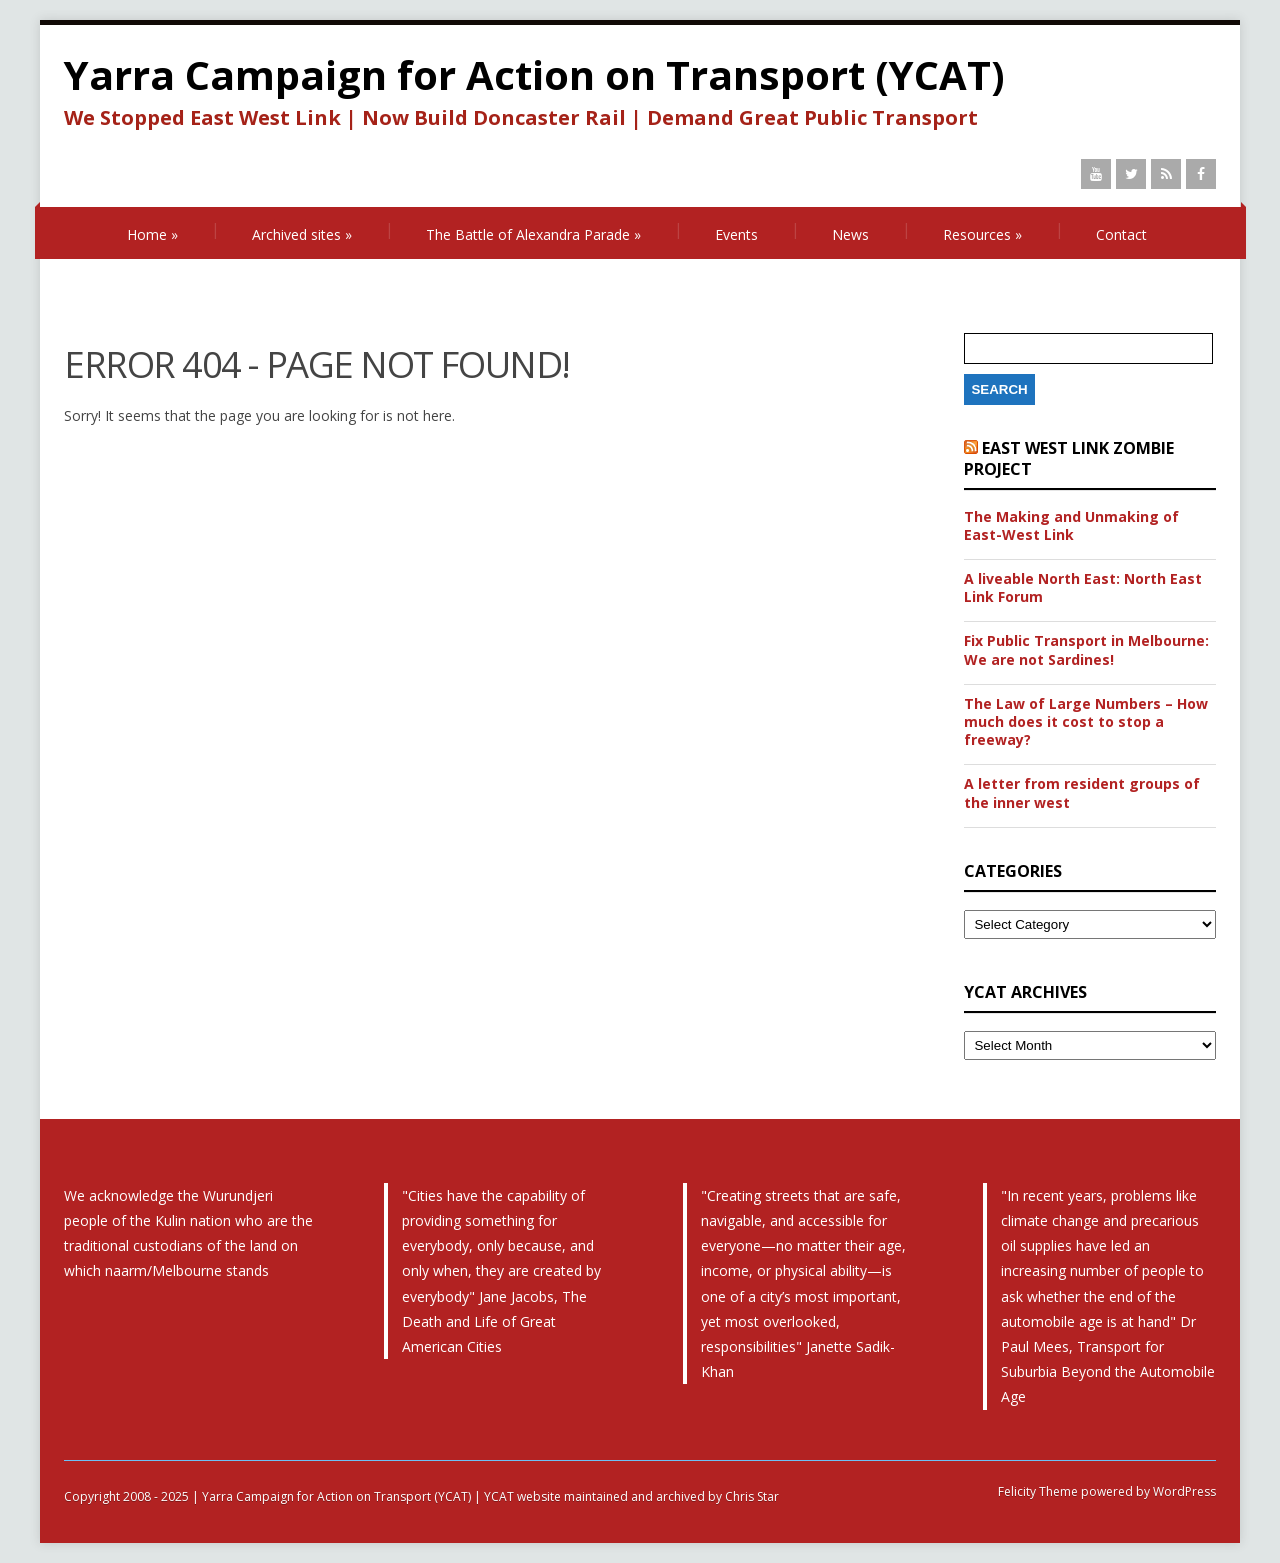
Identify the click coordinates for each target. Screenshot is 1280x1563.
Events (736, 234)
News (850, 234)
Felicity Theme (1038, 1491)
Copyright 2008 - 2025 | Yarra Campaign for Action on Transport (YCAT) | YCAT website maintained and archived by (394, 1496)
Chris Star (752, 1496)
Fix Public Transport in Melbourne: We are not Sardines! (1086, 650)
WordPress (1183, 1491)
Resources (982, 234)
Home (152, 234)
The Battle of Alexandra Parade (533, 234)
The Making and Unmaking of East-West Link (1071, 526)
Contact (1121, 234)
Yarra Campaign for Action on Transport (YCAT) (534, 74)
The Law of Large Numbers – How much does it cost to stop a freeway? (1086, 722)
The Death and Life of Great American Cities (494, 1321)
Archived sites (302, 234)
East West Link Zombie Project (1069, 458)
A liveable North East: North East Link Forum (1083, 588)
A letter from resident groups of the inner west (1082, 793)
